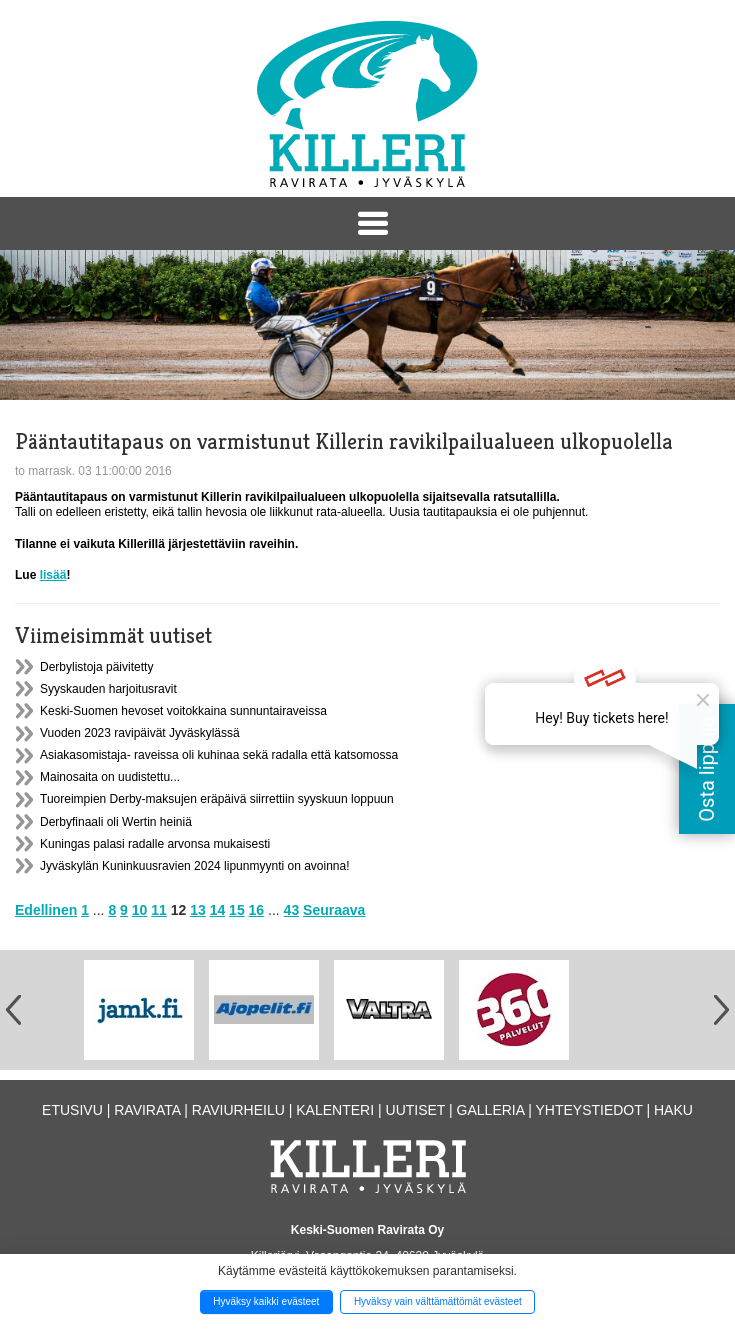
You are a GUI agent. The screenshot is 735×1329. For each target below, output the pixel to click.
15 (237, 910)
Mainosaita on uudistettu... (110, 777)
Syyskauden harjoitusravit (108, 689)
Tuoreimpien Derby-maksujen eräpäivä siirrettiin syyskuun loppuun (217, 799)
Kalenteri (335, 1110)
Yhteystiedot (588, 1110)
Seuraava (334, 910)
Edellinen (46, 910)
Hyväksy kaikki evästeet (266, 1301)
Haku (673, 1110)
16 (257, 910)
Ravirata (147, 1110)
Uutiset (416, 1110)
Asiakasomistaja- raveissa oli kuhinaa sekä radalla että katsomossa (219, 755)
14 (218, 910)
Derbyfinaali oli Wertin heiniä (116, 822)
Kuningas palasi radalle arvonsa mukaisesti (155, 844)
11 (159, 910)
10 (140, 910)
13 (198, 910)
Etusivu (72, 1110)
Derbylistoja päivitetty (96, 667)
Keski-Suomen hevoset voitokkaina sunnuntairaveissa (183, 711)
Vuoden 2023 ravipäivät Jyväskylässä (140, 733)
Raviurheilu (238, 1110)
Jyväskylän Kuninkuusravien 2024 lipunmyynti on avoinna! (195, 866)
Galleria (491, 1110)
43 (292, 910)
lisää (53, 575)
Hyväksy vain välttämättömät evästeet (438, 1301)
